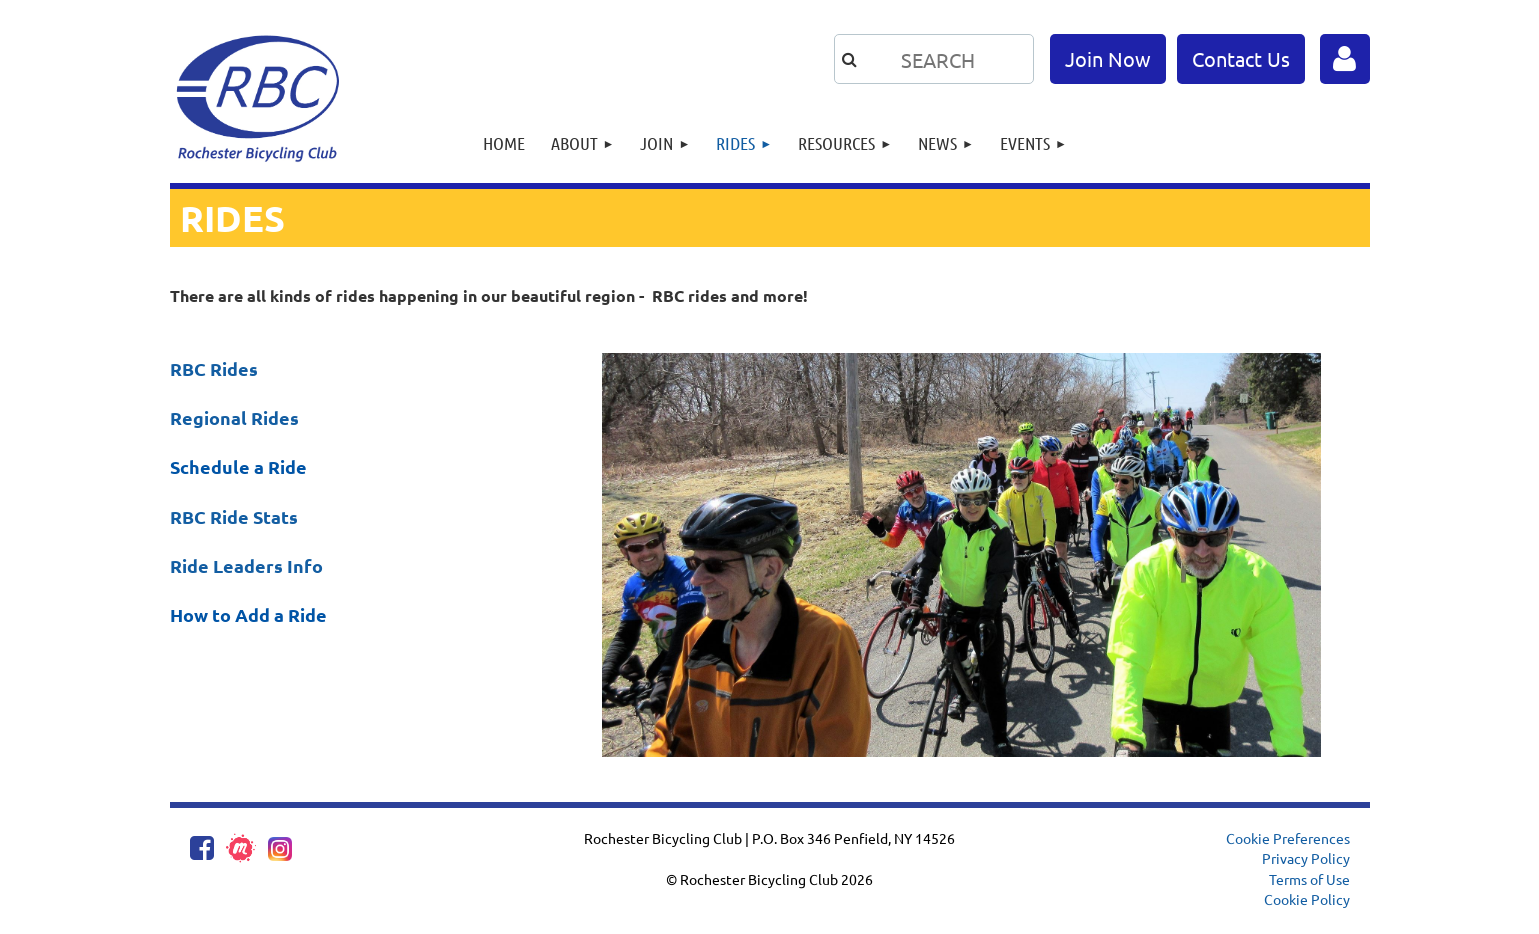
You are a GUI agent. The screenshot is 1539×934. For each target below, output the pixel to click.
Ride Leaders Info (246, 565)
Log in (1345, 59)
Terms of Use (1309, 879)
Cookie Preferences (1288, 838)
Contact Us (1241, 58)
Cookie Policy (1307, 899)
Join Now (1108, 58)
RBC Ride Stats (234, 516)
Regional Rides (234, 417)
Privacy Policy (1306, 858)
